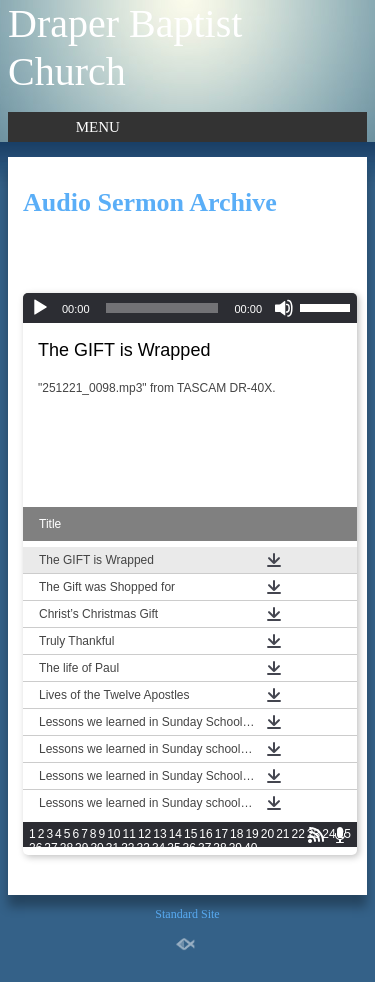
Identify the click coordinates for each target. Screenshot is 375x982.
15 (190, 834)
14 (175, 834)
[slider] (162, 308)
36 (189, 848)
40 (250, 848)
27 (50, 848)
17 (221, 834)
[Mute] (284, 308)
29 (81, 848)
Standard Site (187, 914)
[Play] (40, 308)
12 (144, 834)
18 (236, 834)
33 (143, 848)
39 (235, 848)
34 (158, 848)
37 (204, 848)
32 (127, 848)
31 (112, 848)
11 (129, 834)
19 (251, 834)
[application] (190, 308)
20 (267, 834)
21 (282, 834)
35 (173, 848)
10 (113, 834)
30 (96, 848)
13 (159, 834)
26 (35, 848)
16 (205, 834)
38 (219, 848)
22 (298, 834)
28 (66, 848)
